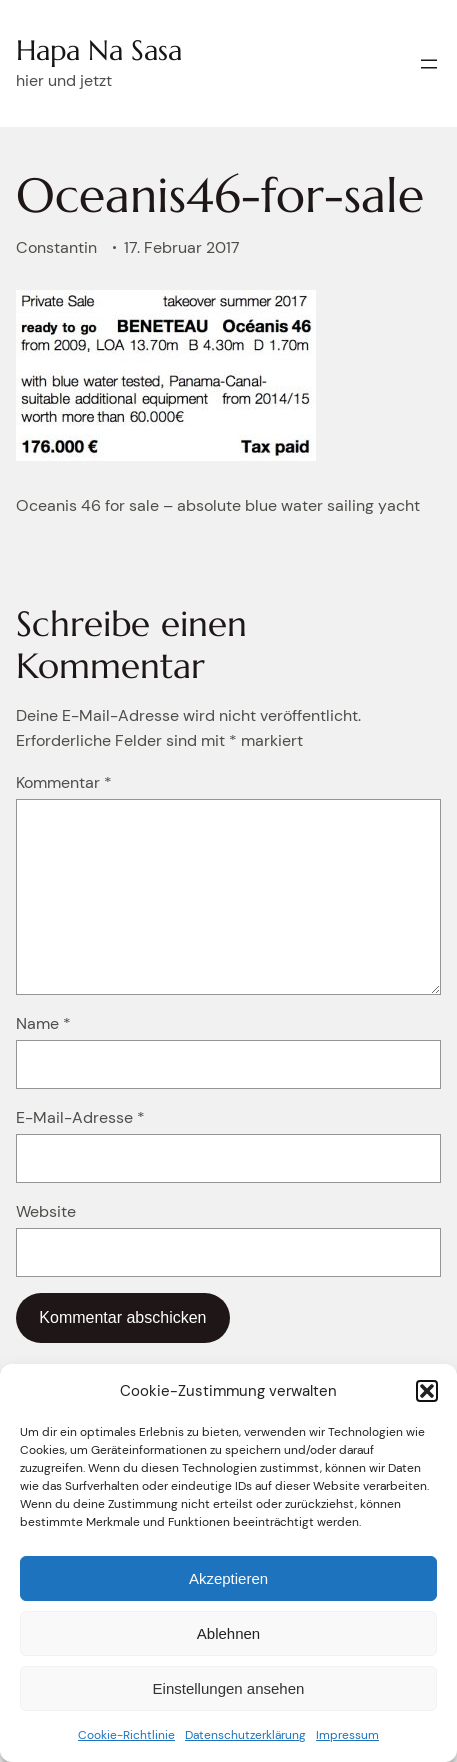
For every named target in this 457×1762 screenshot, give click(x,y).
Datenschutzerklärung (245, 1735)
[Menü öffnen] (429, 64)
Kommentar (64, 782)
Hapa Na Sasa (99, 50)
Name (43, 1023)
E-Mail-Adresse (80, 1117)
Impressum (347, 1735)
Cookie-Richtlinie (126, 1735)
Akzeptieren (228, 1578)
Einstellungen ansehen (229, 1688)
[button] (427, 1391)
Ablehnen (228, 1633)
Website (46, 1211)
